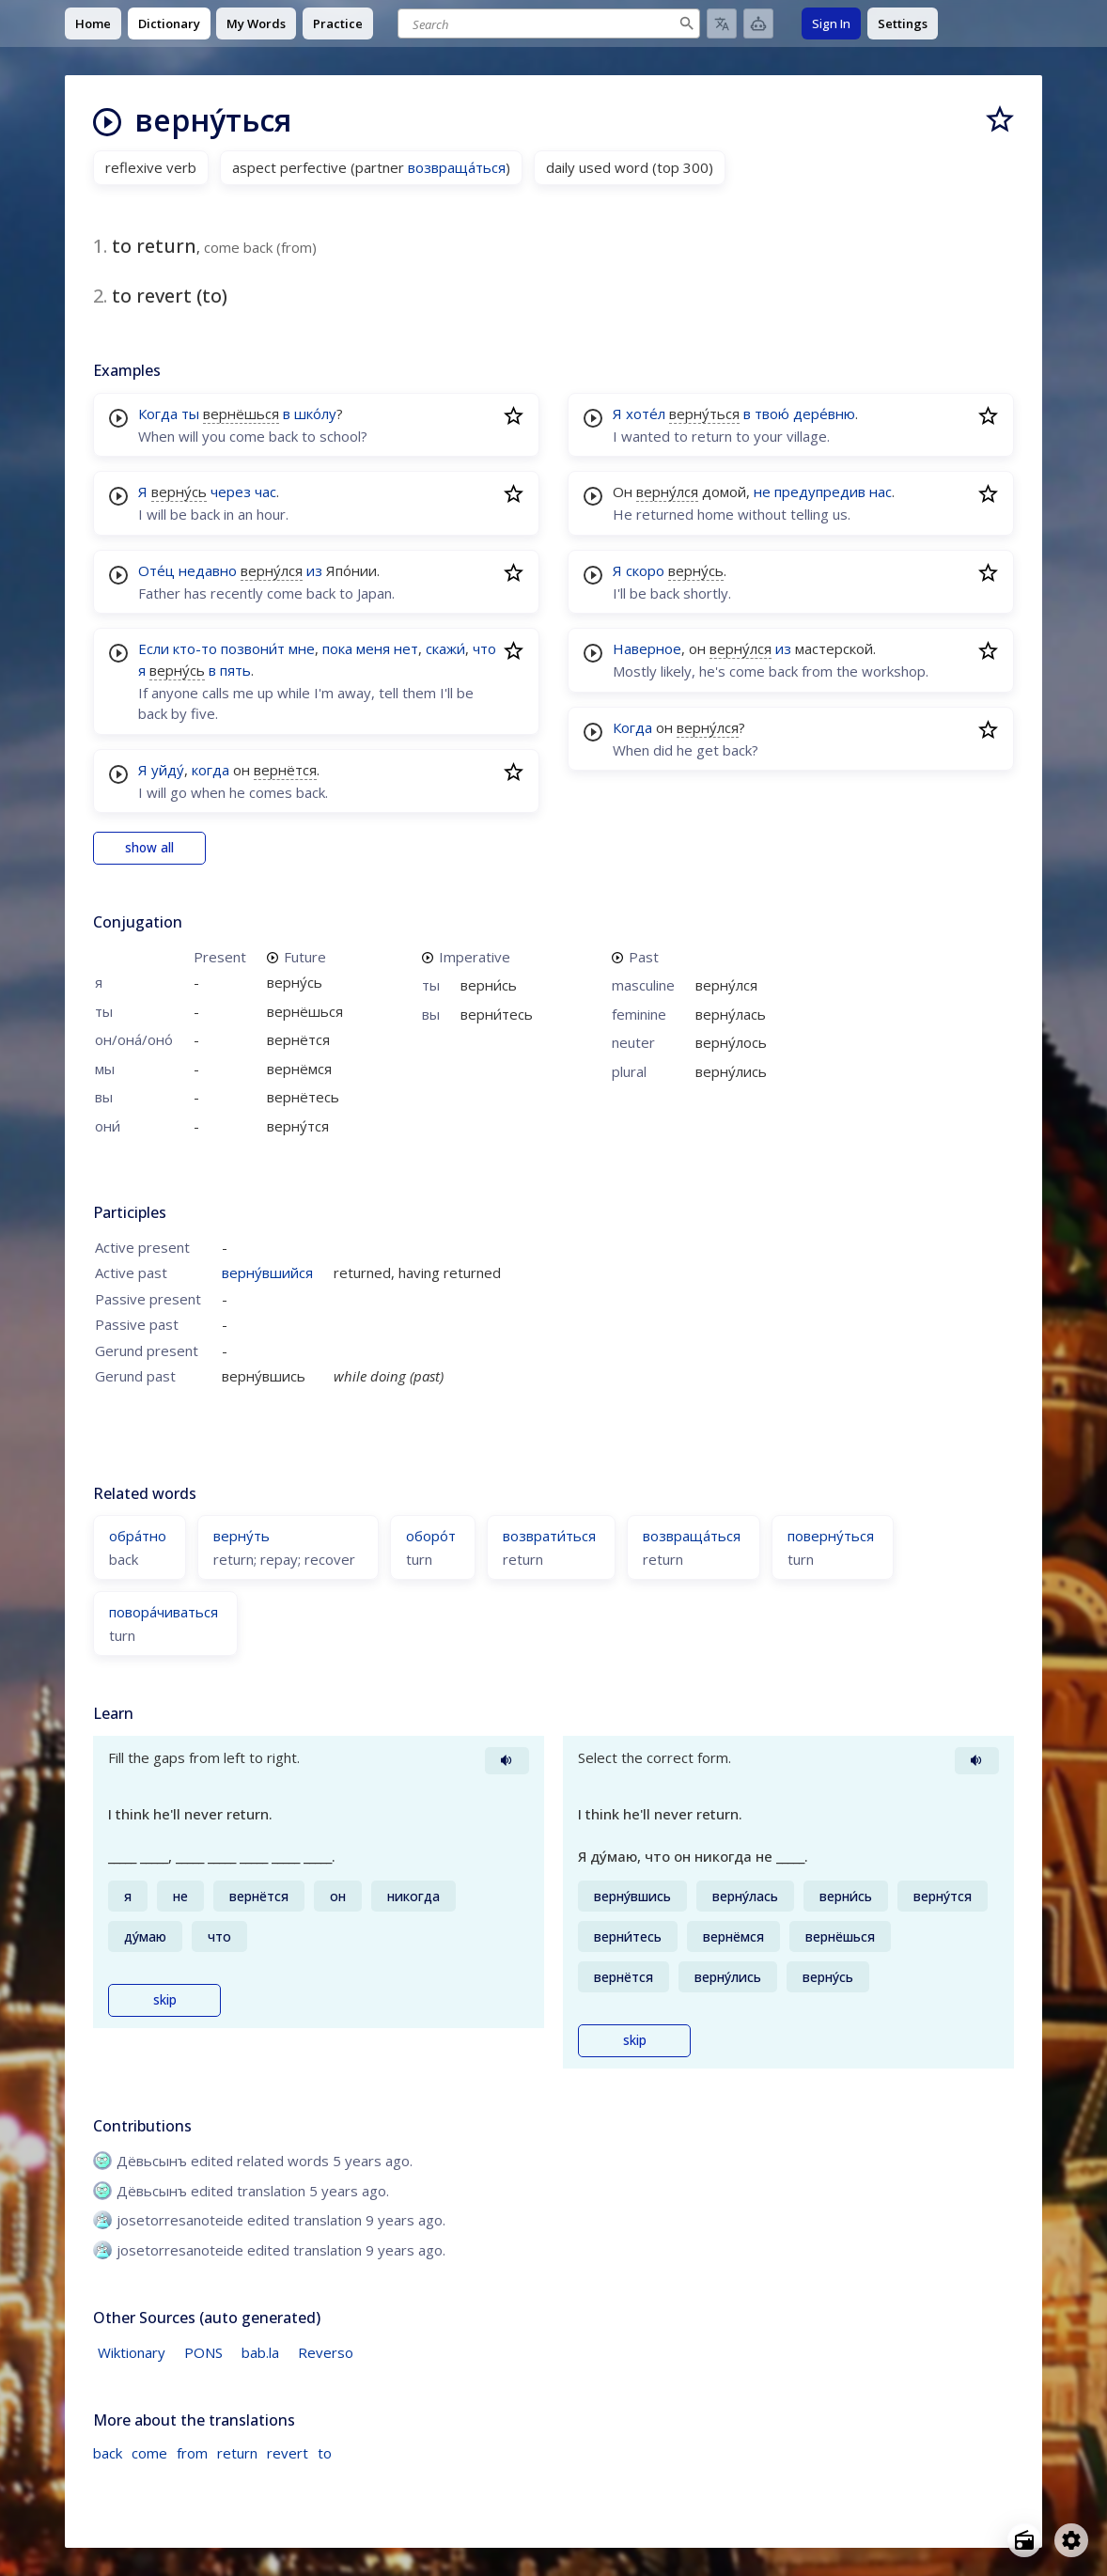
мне (301, 648)
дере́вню (824, 413)
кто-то (195, 648)
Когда (158, 413)
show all (149, 847)
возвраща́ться (457, 167)
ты (190, 413)
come (149, 2452)
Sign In (831, 23)
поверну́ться (830, 1535)
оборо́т (431, 1535)
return (237, 2452)
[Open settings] (1071, 2540)
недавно (208, 570)
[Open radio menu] (1024, 2540)
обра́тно (137, 1535)
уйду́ (167, 769)
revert (287, 2452)
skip (165, 1999)
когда (210, 769)
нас (880, 491)
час (265, 491)
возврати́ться (549, 1535)
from (192, 2452)
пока (337, 648)
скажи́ (445, 648)
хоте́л (645, 413)
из (314, 570)
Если (153, 648)
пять (235, 670)
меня (373, 648)
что (484, 648)
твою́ (772, 413)
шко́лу (315, 413)
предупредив (819, 491)
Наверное (647, 648)
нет (406, 648)
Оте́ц (156, 570)
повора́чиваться (163, 1611)
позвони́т (253, 648)
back (107, 2452)
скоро (645, 570)
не (762, 491)
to (325, 2452)
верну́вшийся (267, 1272)
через (230, 491)
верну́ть (241, 1535)
